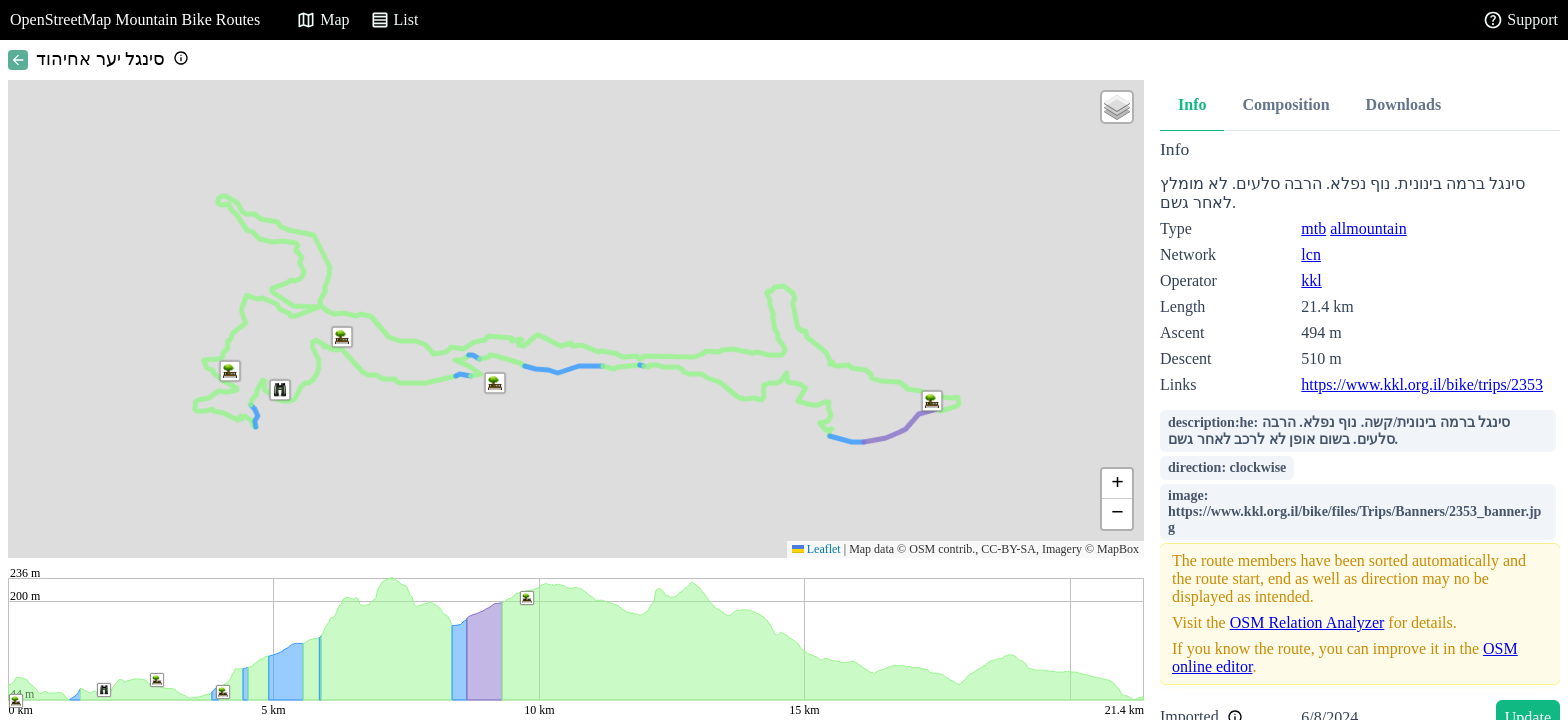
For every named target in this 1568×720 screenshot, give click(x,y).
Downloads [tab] (1404, 104)
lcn (1311, 254)
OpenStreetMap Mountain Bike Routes (135, 19)
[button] (280, 390)
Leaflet (816, 549)
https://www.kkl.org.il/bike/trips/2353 (1422, 384)
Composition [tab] (1285, 104)
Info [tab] (1192, 104)
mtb (1313, 228)
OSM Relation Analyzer (1307, 622)
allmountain (1368, 228)
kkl (1311, 280)
